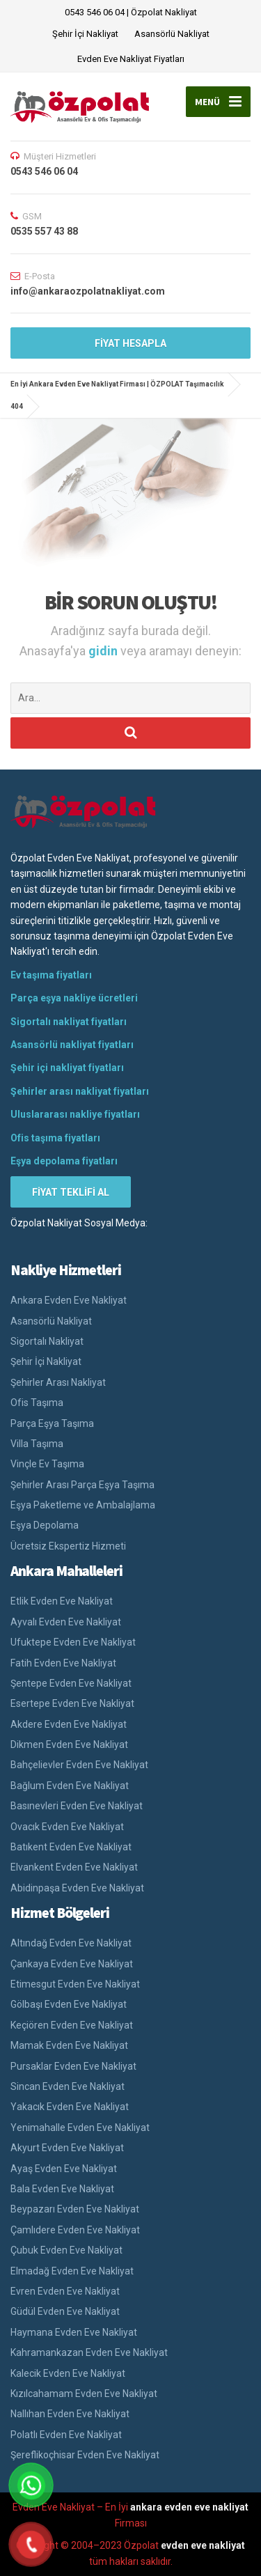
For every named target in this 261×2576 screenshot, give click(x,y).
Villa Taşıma (36, 1443)
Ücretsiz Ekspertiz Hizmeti (68, 1546)
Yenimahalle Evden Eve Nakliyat (80, 2127)
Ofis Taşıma (36, 1402)
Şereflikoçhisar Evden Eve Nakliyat (84, 2454)
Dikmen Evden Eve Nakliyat (69, 1744)
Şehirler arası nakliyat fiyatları (79, 1091)
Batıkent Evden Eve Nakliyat (71, 1846)
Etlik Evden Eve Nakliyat (61, 1601)
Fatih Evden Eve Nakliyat (63, 1663)
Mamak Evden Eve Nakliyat (69, 2045)
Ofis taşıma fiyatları (55, 1137)
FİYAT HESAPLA (130, 343)
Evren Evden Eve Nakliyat (65, 2291)
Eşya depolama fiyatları (64, 1160)
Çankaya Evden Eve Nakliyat (71, 1963)
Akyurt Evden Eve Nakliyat (67, 2147)
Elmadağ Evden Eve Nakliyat (72, 2271)
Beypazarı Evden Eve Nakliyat (74, 2209)
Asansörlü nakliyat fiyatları (72, 1044)
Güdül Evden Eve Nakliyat (65, 2311)
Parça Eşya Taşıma (52, 1423)
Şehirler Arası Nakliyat (58, 1382)
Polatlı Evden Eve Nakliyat (66, 2434)
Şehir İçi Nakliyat (85, 34)
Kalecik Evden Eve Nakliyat (67, 2373)
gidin (104, 650)
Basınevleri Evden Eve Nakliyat (76, 1805)
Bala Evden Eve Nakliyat (62, 2188)
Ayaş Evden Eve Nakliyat (63, 2168)
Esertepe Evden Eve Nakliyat (72, 1703)
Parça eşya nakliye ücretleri (74, 998)
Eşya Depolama (44, 1525)
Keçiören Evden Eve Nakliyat (71, 2025)
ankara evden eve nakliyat (189, 2507)
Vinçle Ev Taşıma (47, 1463)
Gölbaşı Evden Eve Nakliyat (68, 2004)
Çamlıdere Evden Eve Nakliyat (75, 2229)
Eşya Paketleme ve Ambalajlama (82, 1505)
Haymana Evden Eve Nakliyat (73, 2332)
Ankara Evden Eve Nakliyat (68, 1300)
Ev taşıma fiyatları (51, 975)
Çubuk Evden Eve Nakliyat (66, 2250)
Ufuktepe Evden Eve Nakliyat (73, 1642)
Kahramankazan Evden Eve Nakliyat (89, 2352)
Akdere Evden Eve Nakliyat (68, 1724)
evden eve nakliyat (203, 2545)
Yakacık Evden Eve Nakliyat (69, 2106)
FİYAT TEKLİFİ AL (70, 1192)
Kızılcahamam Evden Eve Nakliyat (83, 2393)
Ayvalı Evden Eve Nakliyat (65, 1621)
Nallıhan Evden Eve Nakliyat (69, 2413)
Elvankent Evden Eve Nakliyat (74, 1867)
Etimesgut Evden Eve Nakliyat (75, 1984)
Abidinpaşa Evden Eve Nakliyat (77, 1888)
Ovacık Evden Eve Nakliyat (67, 1826)
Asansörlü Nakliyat (171, 34)
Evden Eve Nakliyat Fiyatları (130, 59)
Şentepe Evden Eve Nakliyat (71, 1683)
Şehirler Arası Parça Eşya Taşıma (82, 1484)
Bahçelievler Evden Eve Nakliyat (79, 1764)
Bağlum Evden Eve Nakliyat (69, 1785)
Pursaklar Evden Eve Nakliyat (73, 2066)
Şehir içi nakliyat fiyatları (67, 1067)
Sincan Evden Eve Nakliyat (67, 2086)
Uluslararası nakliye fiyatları (75, 1114)
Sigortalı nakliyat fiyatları (68, 1021)
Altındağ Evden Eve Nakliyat (71, 1943)
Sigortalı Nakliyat (47, 1341)
